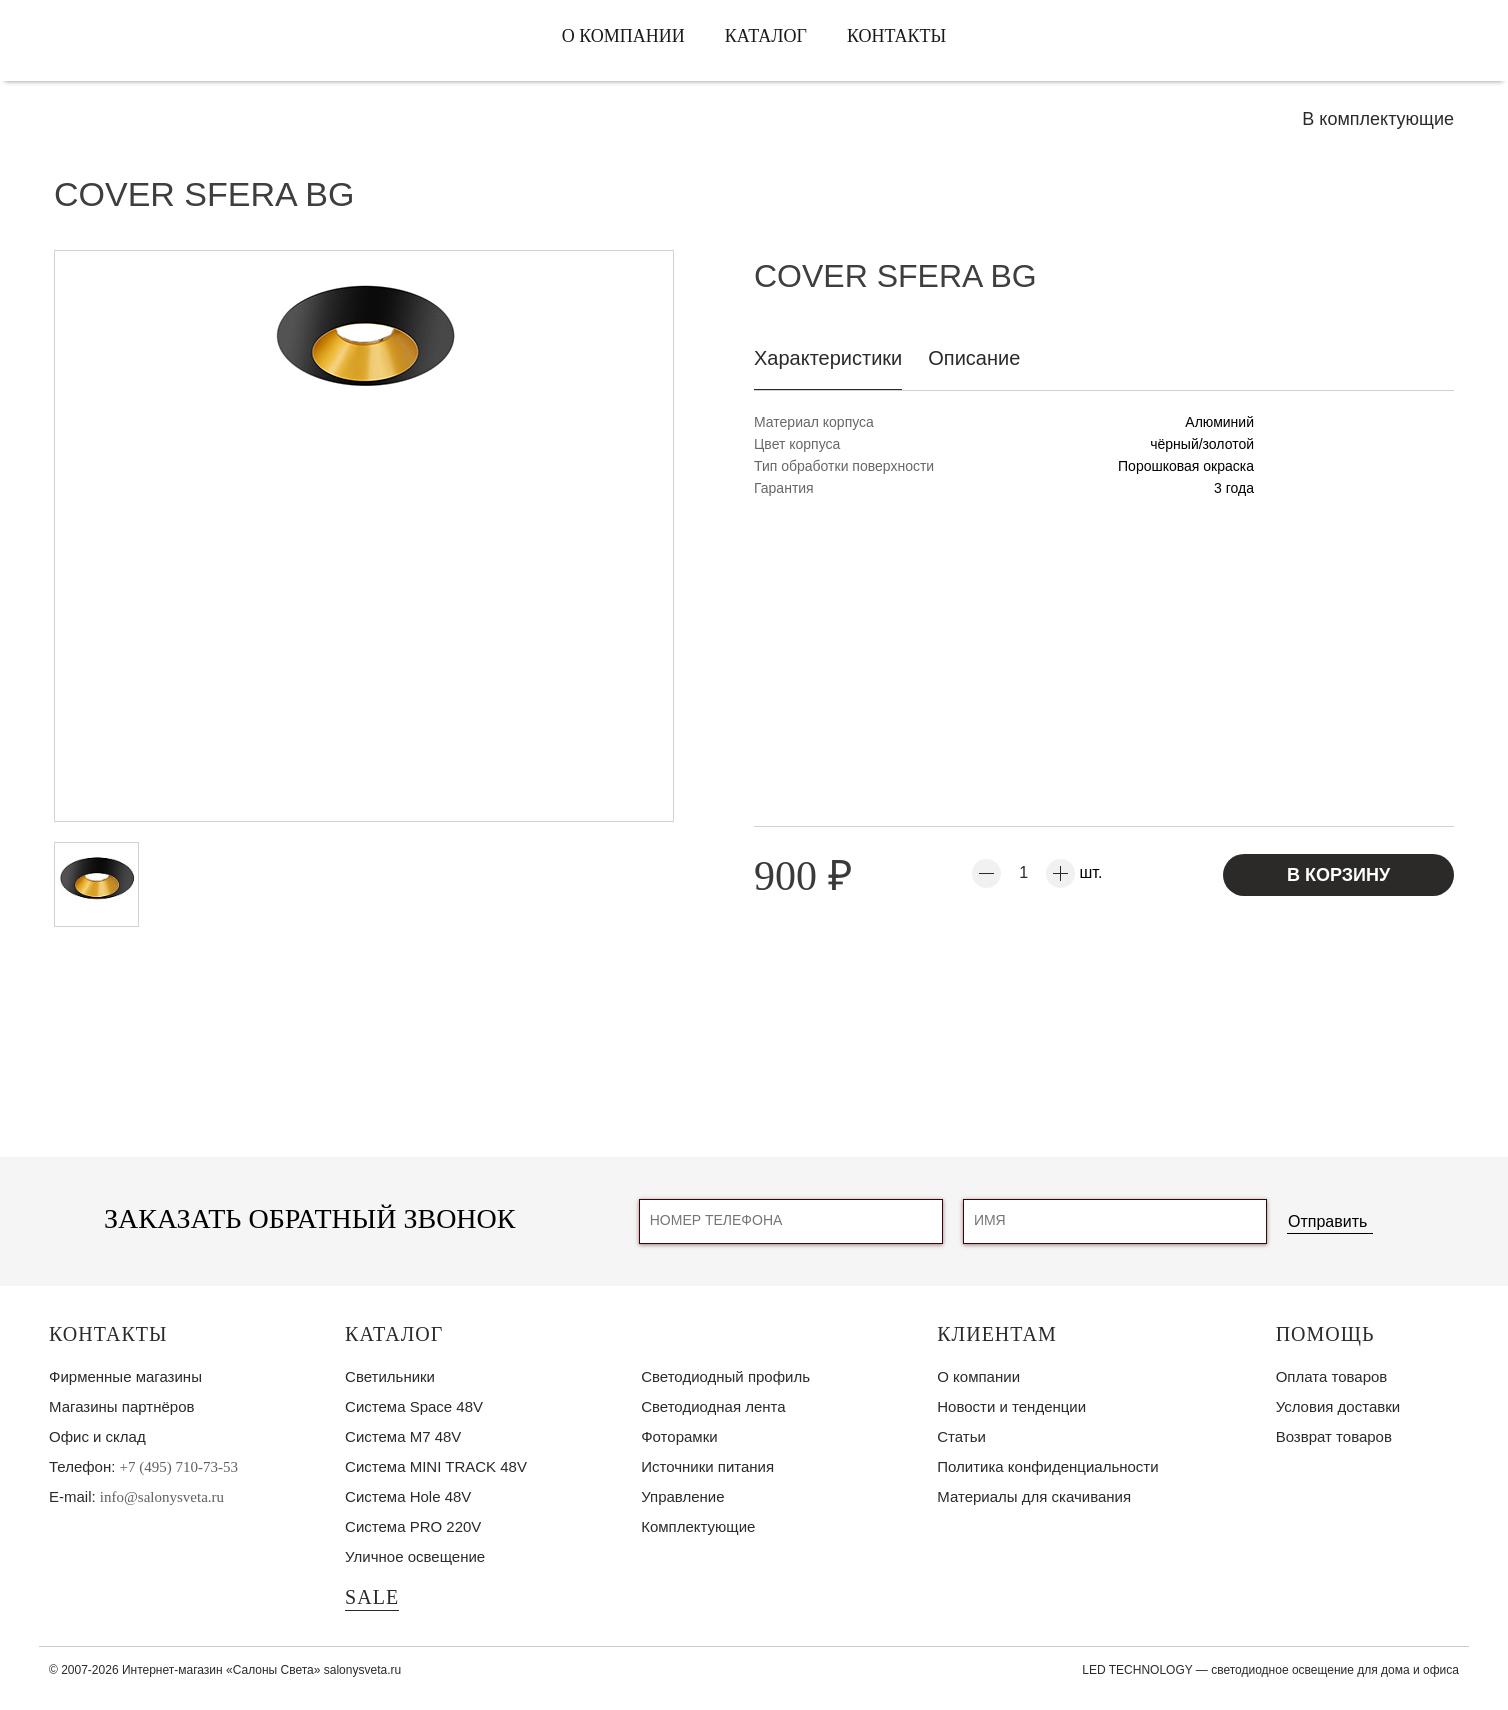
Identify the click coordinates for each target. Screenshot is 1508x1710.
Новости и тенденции (1011, 1406)
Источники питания (707, 1466)
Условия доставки (1338, 1406)
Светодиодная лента (713, 1406)
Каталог (766, 36)
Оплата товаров (1332, 1376)
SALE (372, 1597)
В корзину (1338, 875)
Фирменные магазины (125, 1376)
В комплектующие (1378, 119)
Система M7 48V (403, 1436)
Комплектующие (698, 1526)
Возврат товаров (1334, 1436)
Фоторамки (679, 1436)
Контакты (896, 36)
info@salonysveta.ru (162, 1497)
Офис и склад (97, 1436)
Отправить (1327, 1221)
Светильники (390, 1376)
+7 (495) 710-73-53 (179, 1467)
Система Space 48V (414, 1406)
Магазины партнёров (121, 1406)
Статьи (961, 1436)
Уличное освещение (415, 1556)
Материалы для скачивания (1034, 1496)
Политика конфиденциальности (1047, 1466)
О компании (623, 36)
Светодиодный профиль (725, 1376)
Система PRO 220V (413, 1526)
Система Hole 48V (408, 1496)
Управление (682, 1496)
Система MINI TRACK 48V (436, 1466)
